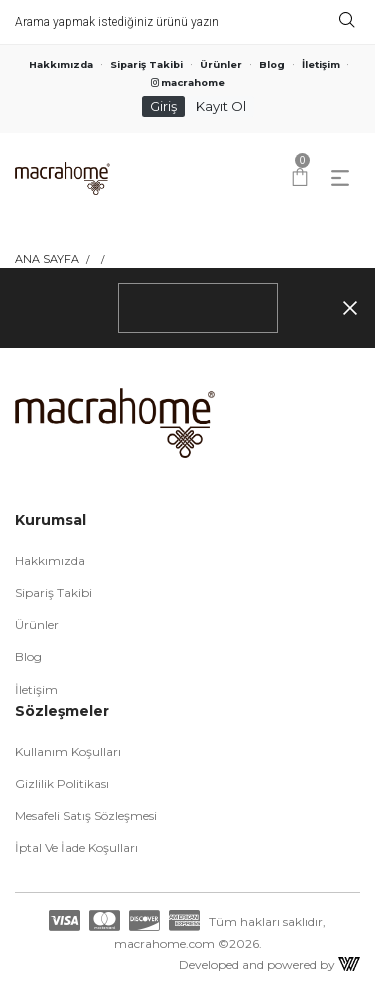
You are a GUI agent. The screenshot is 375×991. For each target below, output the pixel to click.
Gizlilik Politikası (62, 783)
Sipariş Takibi (146, 64)
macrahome (188, 82)
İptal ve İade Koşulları (76, 847)
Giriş (163, 106)
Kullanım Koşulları (68, 751)
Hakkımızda (61, 64)
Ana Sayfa (47, 259)
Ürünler (221, 64)
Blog (272, 64)
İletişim (321, 64)
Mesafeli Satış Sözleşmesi (86, 815)
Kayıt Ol (221, 106)
